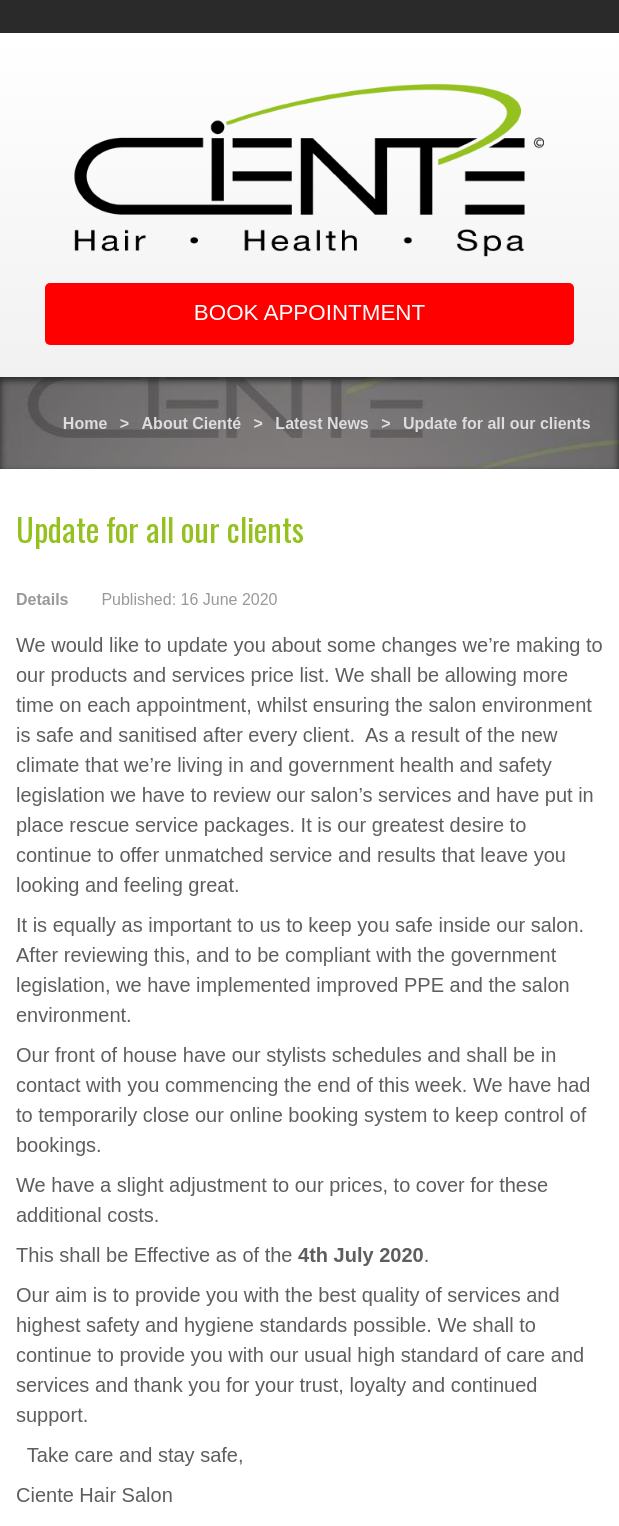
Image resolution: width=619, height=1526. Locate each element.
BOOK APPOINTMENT (309, 312)
